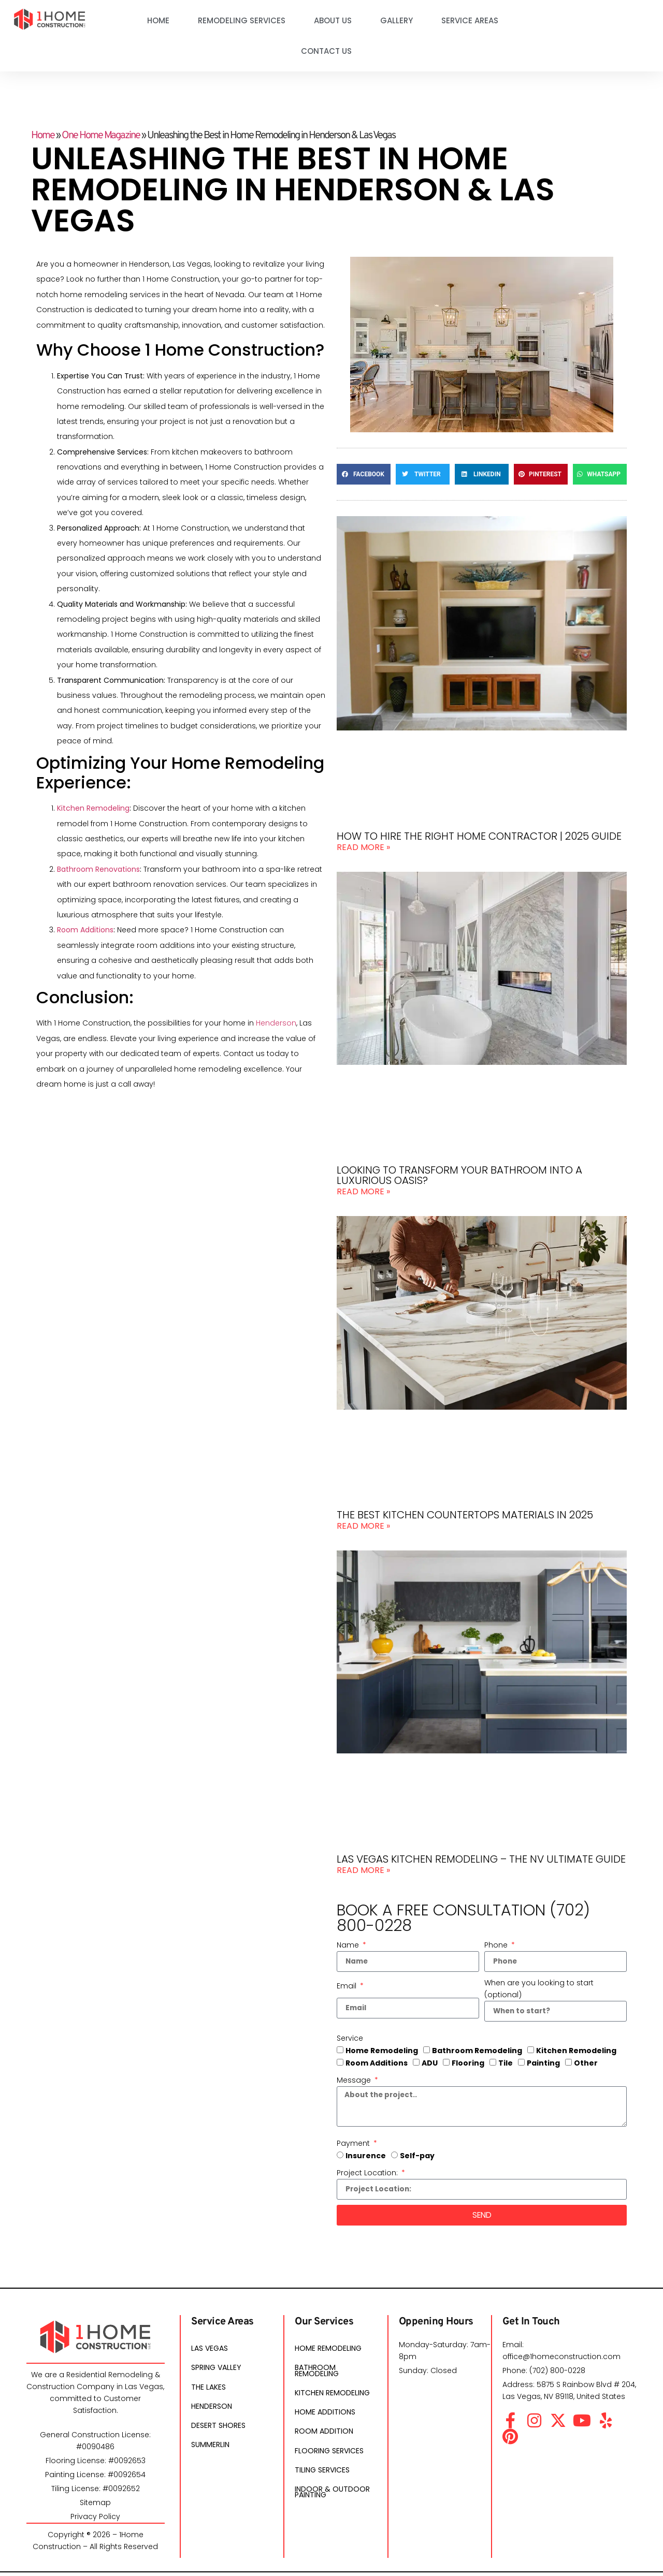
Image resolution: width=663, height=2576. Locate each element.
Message (355, 2081)
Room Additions (85, 930)
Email (347, 1986)
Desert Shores (218, 2436)
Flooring (468, 2064)
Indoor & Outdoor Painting (332, 2509)
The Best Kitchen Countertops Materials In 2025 (465, 1514)
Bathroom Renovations (98, 869)
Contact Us (326, 51)
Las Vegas (209, 2353)
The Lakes (208, 2394)
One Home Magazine (101, 135)
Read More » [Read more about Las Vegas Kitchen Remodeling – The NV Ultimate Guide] (363, 1870)
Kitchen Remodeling (93, 808)
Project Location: (368, 2176)
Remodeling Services (241, 20)
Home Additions (325, 2422)
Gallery (396, 20)
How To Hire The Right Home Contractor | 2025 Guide (479, 836)
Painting (543, 2064)
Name (349, 1945)
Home (158, 20)
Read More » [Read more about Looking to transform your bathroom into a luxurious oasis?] (363, 1191)
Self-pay (417, 2159)
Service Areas (469, 20)
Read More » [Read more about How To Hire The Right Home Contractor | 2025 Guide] (363, 847)
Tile (505, 2064)
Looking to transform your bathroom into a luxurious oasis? (459, 1175)
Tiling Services (322, 2484)
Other (586, 2064)
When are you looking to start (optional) (539, 1989)
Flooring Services (329, 2463)
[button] (364, 474)
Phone (497, 1945)
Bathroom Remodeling (477, 2051)
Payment (354, 2146)
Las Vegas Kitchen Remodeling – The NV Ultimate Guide (481, 1859)
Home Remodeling (381, 2051)
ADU (430, 2064)
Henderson (276, 1023)
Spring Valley (216, 2373)
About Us (333, 20)
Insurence (365, 2159)
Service (350, 2039)
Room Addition (324, 2443)
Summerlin (210, 2456)
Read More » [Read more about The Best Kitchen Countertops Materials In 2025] (363, 1526)
